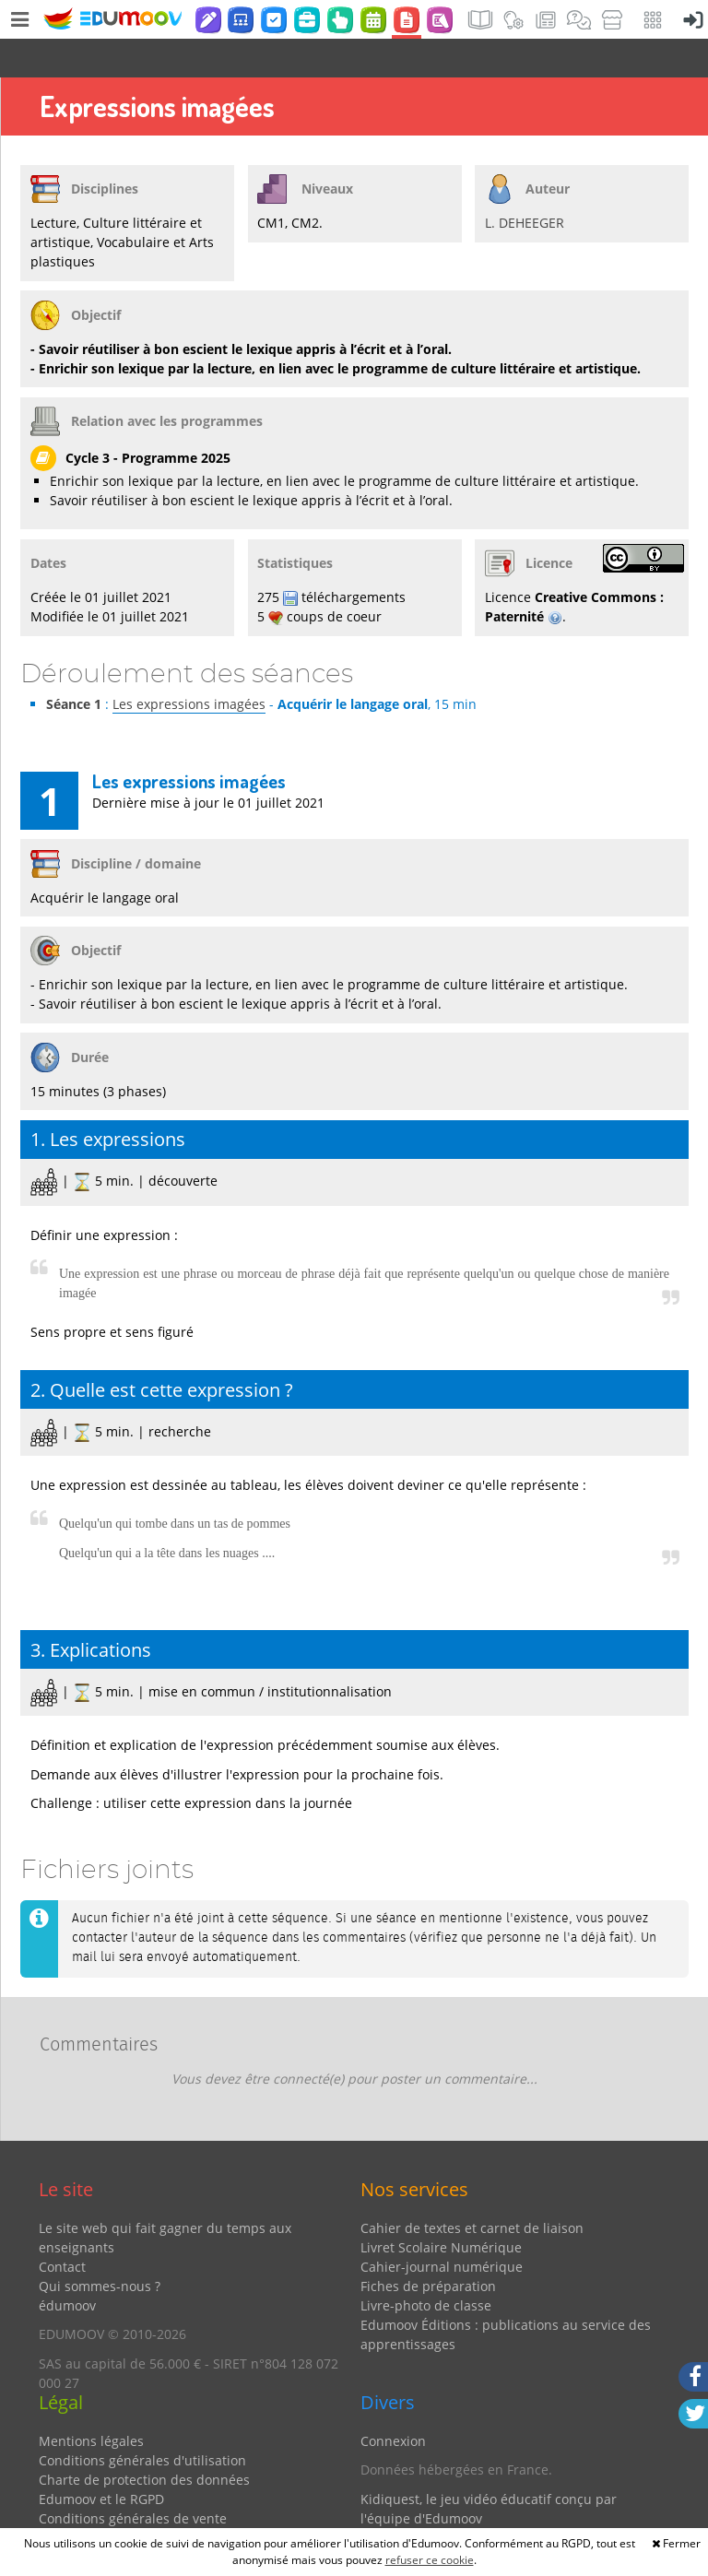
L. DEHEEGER (524, 184)
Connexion (393, 2402)
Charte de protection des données (144, 2441)
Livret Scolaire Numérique (441, 2208)
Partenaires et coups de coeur (453, 2508)
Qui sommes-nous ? (99, 2247)
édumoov (67, 2266)
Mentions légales (91, 2402)
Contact (62, 2228)
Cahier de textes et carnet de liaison (472, 2189)
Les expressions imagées (189, 665)
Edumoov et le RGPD (101, 2460)
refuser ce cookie (429, 2560)
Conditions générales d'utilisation (142, 2421)
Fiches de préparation (428, 2247)
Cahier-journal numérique (441, 2228)
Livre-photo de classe (425, 2266)
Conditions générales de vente (133, 2479)
